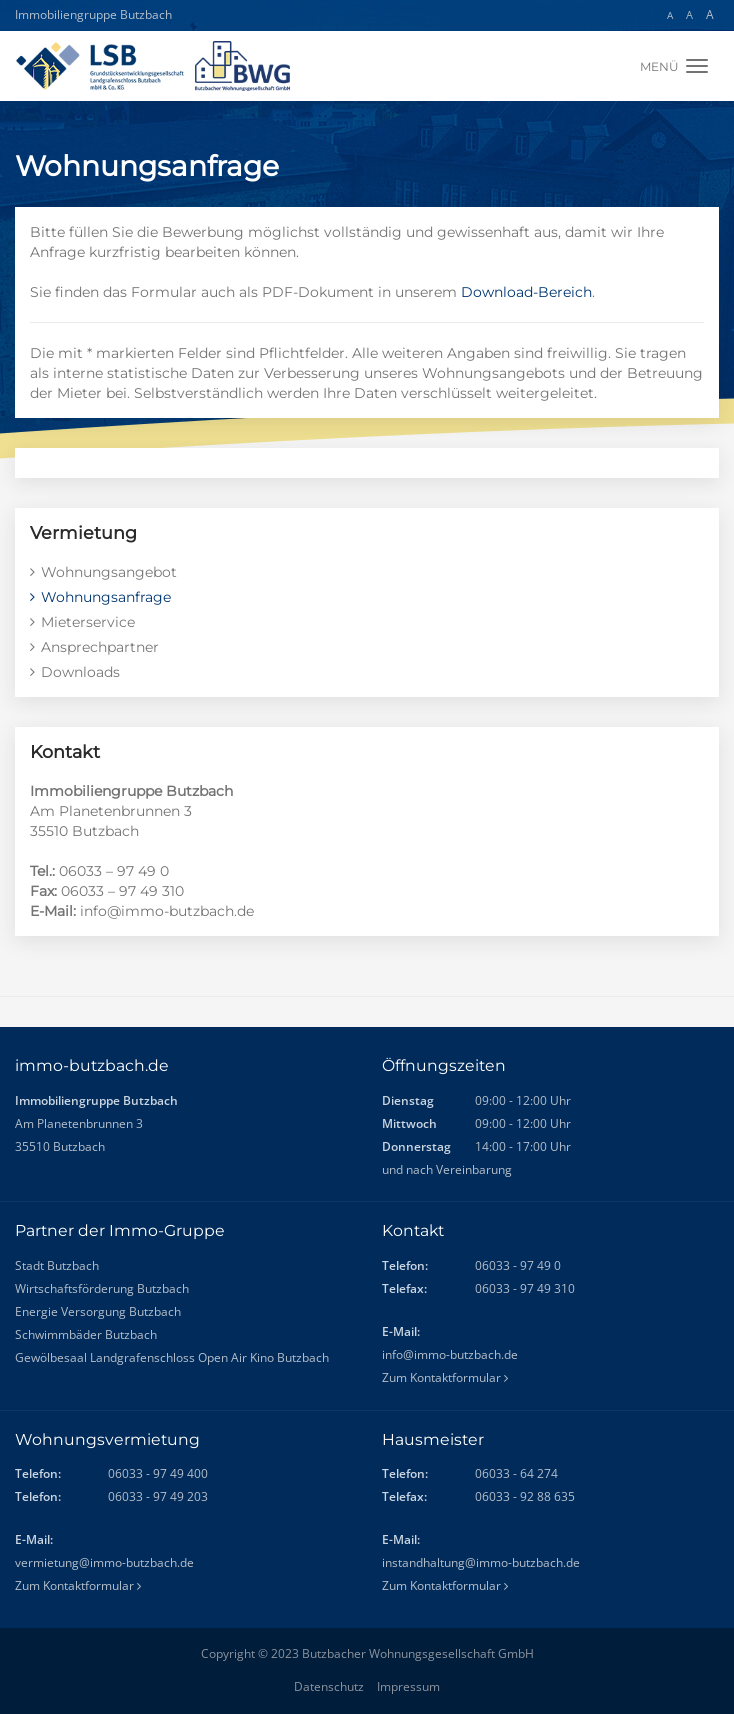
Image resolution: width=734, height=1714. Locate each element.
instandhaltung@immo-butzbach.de (481, 1562)
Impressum (408, 1686)
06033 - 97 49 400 (158, 1473)
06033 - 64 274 (516, 1473)
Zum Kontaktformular (445, 1377)
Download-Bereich (526, 292)
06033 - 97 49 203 (158, 1496)
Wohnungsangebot (109, 572)
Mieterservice (88, 622)
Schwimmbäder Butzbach (86, 1334)
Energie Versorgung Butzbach (98, 1311)
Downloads (80, 672)
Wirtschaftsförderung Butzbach (102, 1288)
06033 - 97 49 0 (518, 1265)
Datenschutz (329, 1686)
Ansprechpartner (100, 647)
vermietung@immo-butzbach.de (104, 1562)
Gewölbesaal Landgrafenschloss (105, 1357)
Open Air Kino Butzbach (263, 1357)
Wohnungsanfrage (106, 597)
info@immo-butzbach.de (450, 1354)
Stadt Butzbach (57, 1265)
